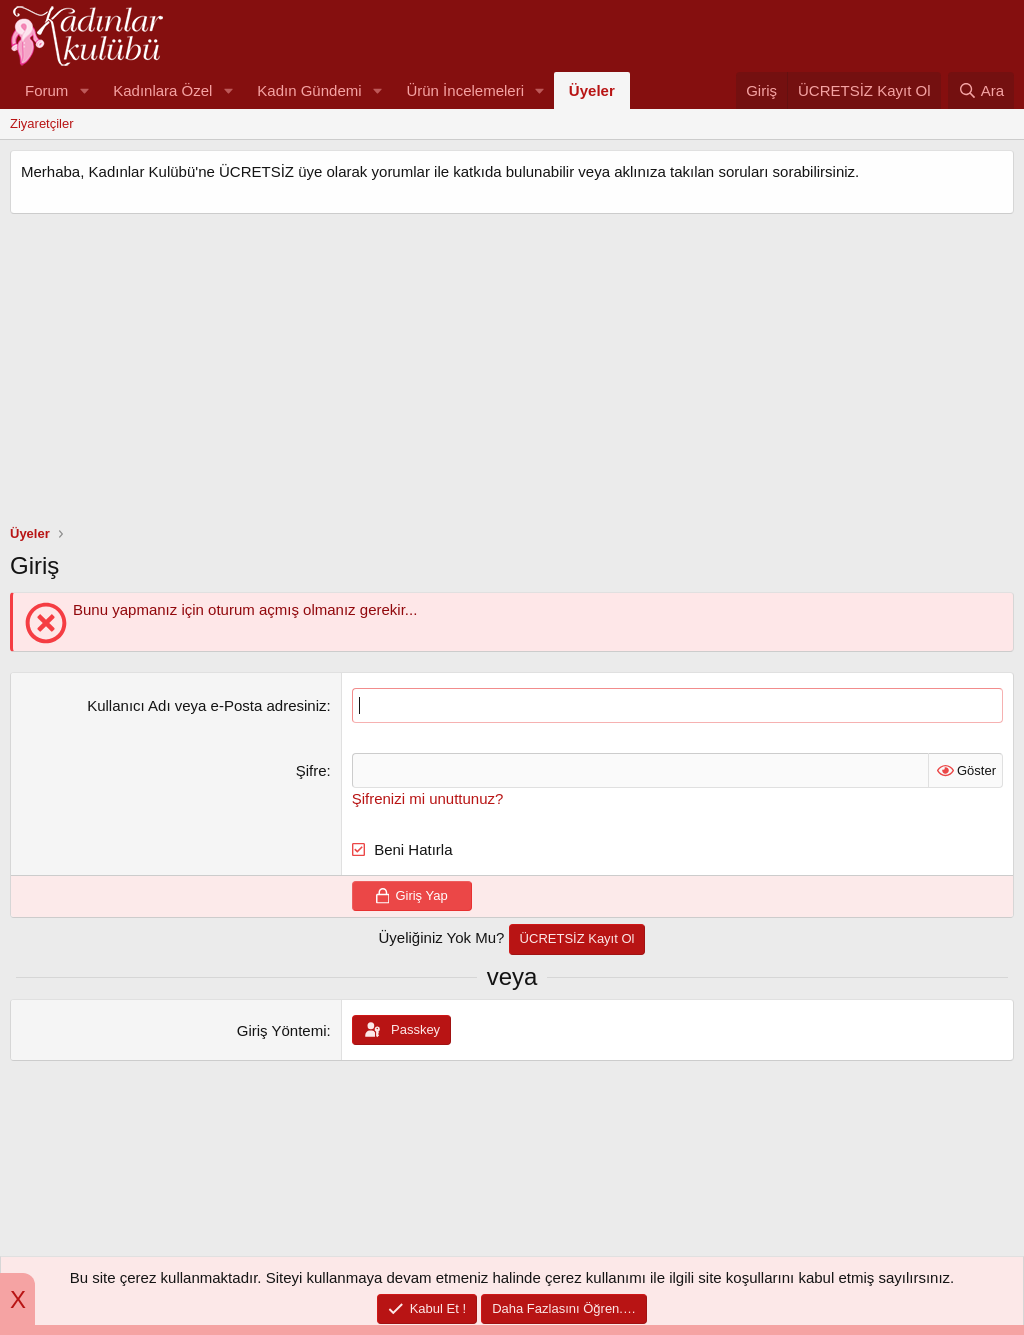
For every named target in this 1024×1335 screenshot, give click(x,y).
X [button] (18, 1299)
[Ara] (981, 90)
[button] (84, 90)
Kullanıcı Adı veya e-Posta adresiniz (206, 705)
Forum (46, 90)
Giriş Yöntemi (282, 1030)
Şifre (311, 770)
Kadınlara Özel (162, 90)
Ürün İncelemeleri (465, 90)
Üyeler (592, 90)
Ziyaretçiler (42, 123)
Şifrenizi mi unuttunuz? (428, 798)
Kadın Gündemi (309, 90)
